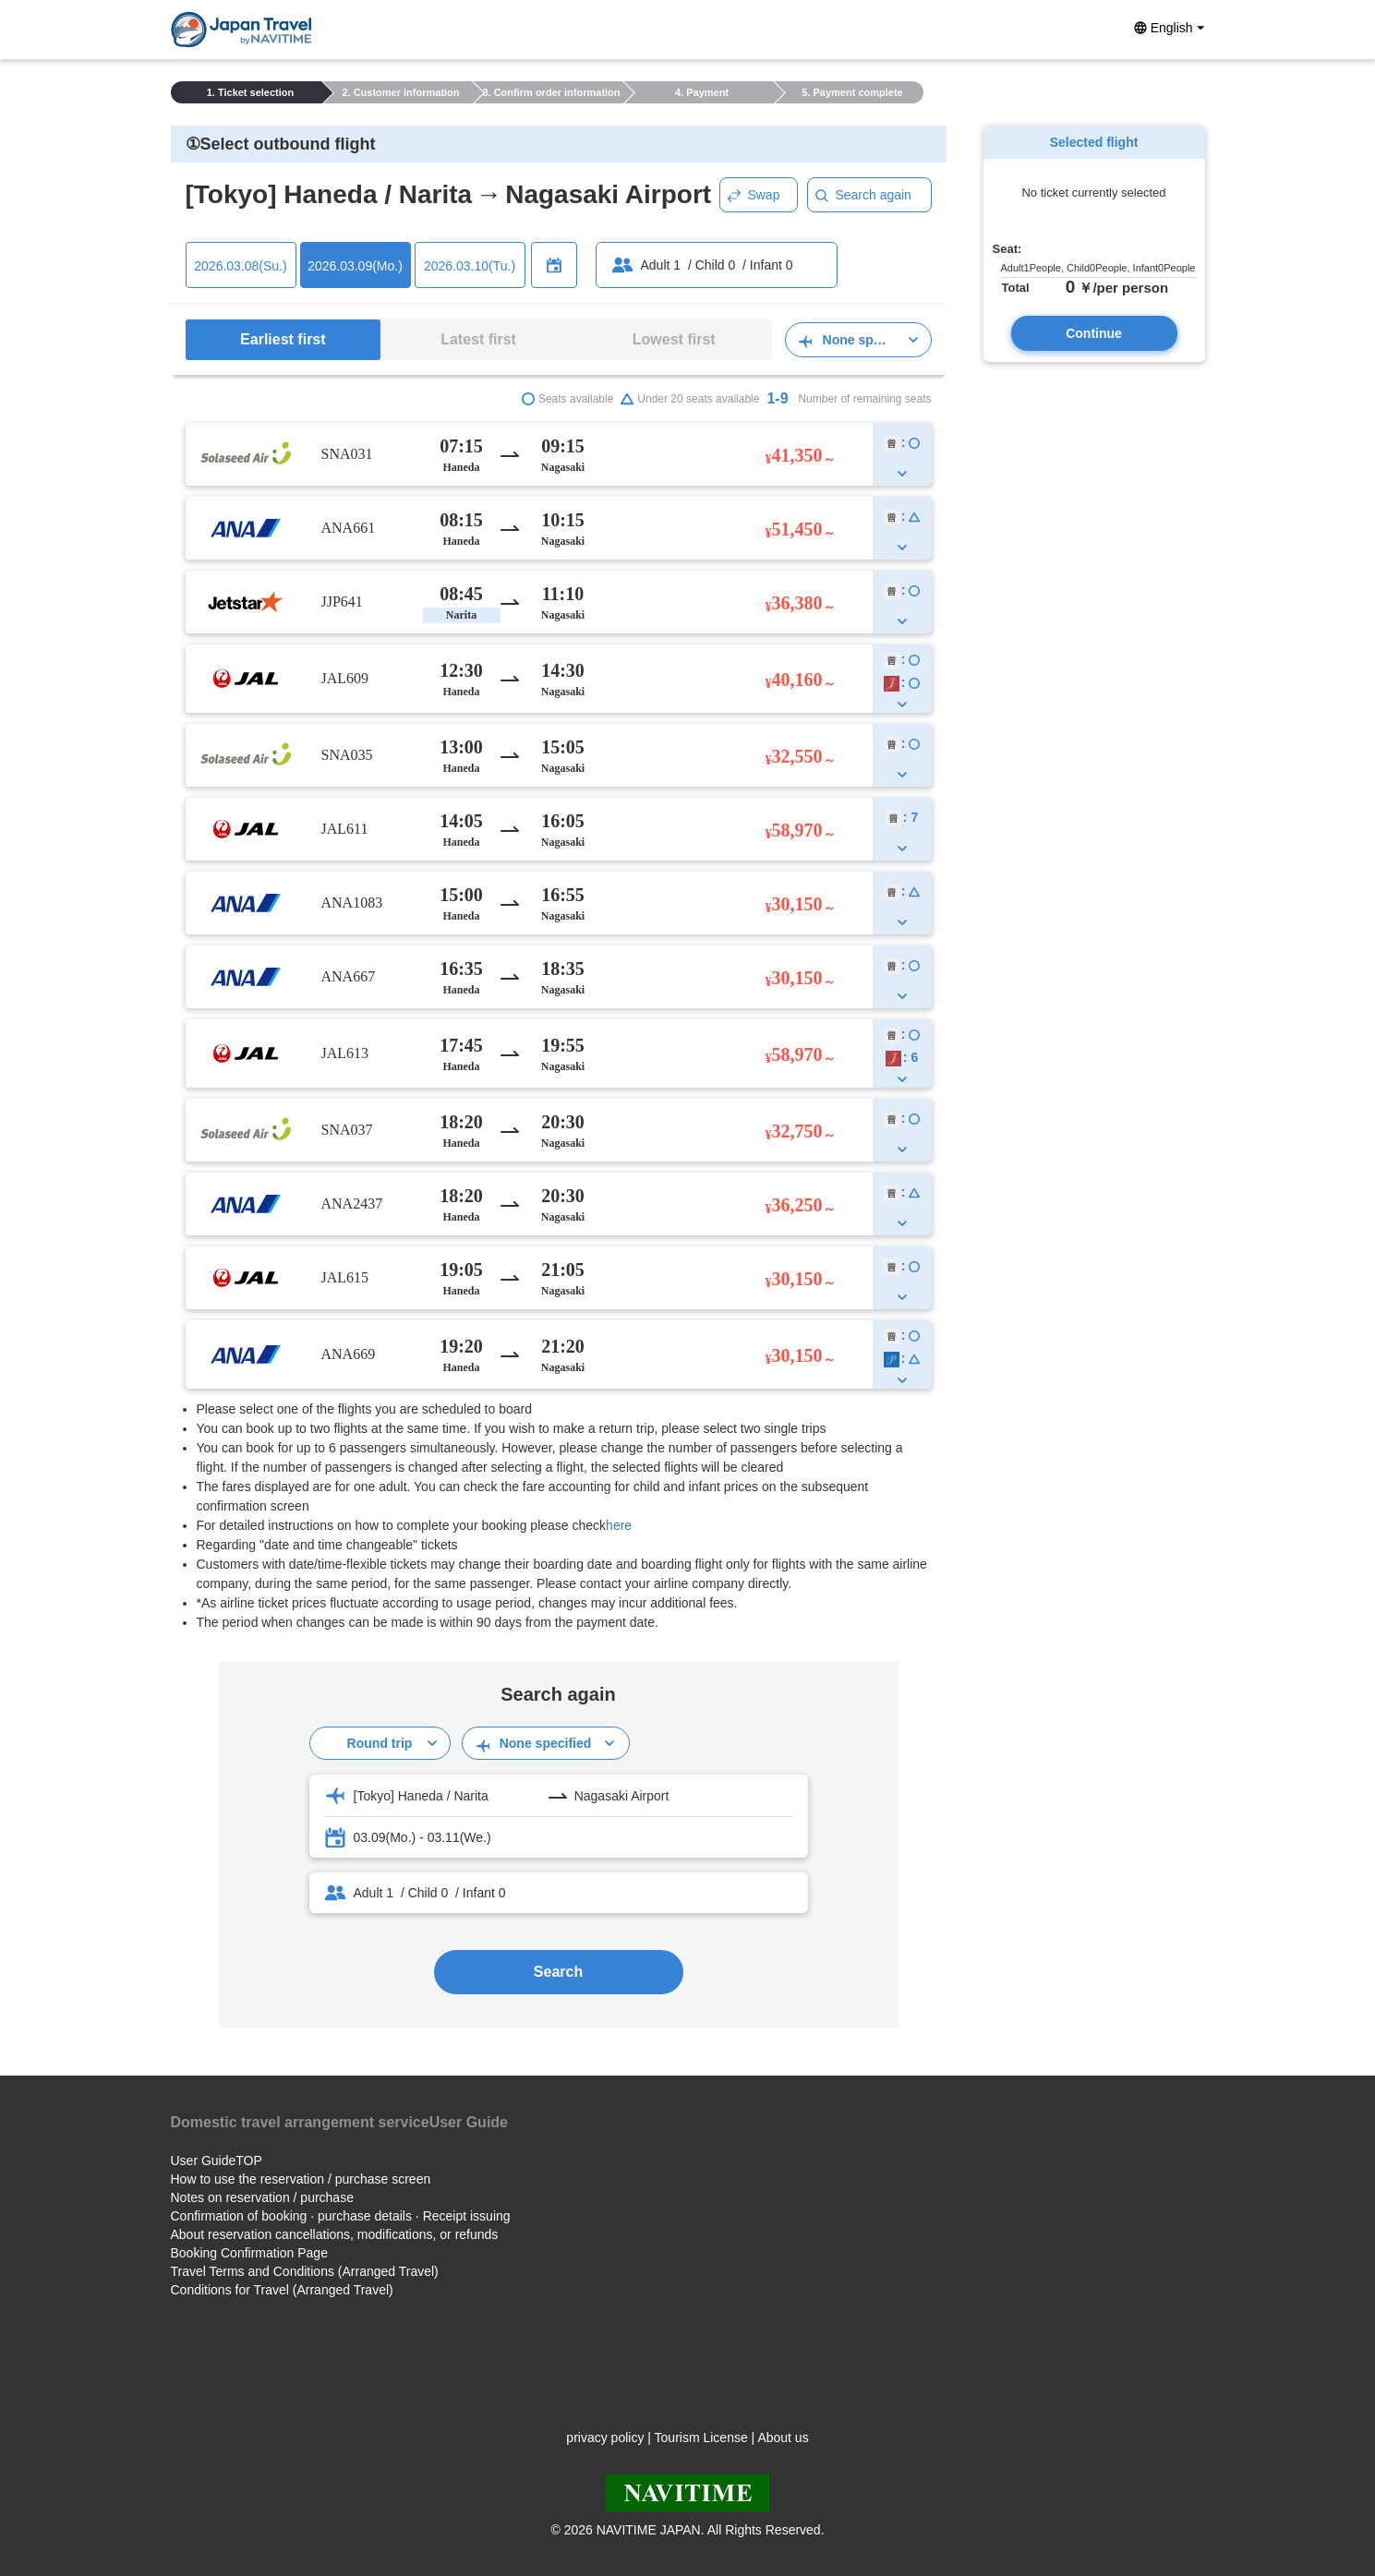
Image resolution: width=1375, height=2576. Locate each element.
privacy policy (605, 2437)
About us (782, 2437)
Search (558, 1972)
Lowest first (674, 339)
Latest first (478, 339)
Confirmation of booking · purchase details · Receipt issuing (341, 2216)
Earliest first (282, 339)
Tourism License (701, 2437)
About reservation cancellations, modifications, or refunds (335, 2234)
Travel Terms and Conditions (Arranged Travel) (305, 2271)
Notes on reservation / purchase (262, 2197)
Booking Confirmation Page (249, 2252)
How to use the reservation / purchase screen (301, 2179)
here (619, 1525)
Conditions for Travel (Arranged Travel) (282, 2289)
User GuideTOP (216, 2160)
